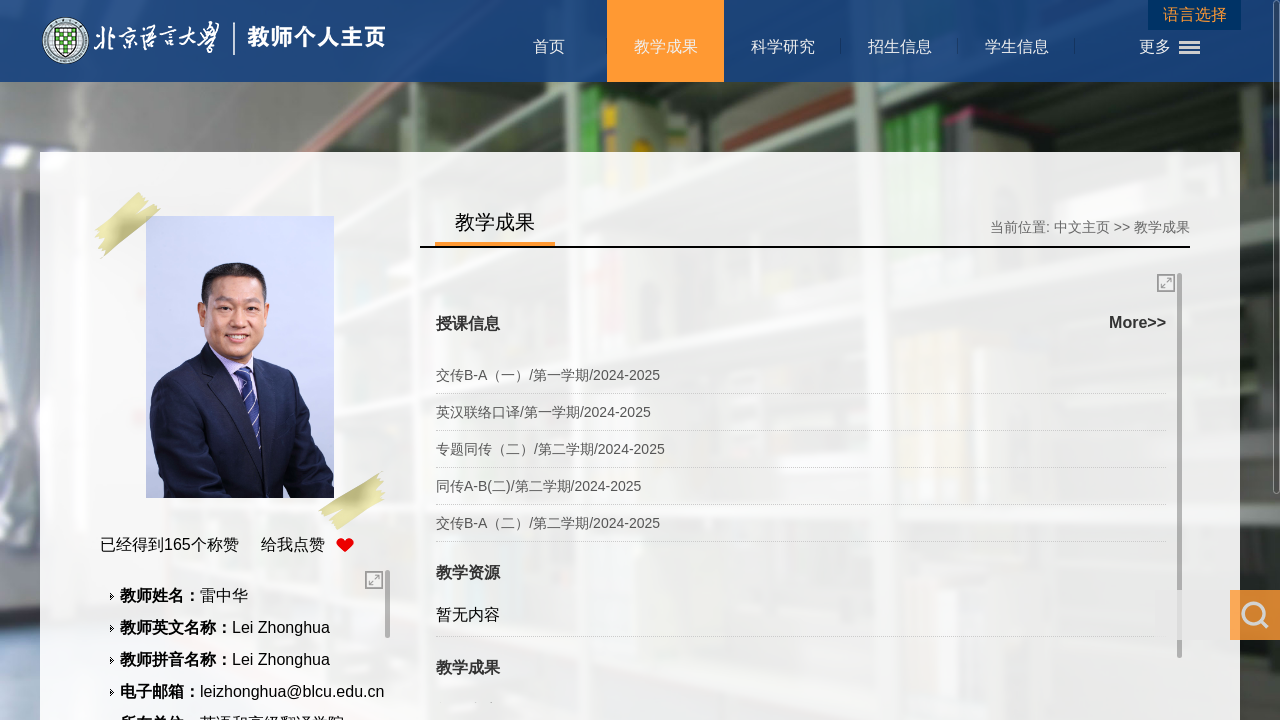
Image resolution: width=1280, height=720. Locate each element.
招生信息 (900, 46)
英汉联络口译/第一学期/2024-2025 (543, 412)
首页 (549, 46)
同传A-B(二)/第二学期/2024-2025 (538, 486)
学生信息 (1017, 46)
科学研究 (783, 46)
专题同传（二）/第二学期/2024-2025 (550, 449)
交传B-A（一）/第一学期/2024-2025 (548, 375)
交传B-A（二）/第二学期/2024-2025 (548, 523)
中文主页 (1082, 227)
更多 (1155, 46)
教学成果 (666, 46)
